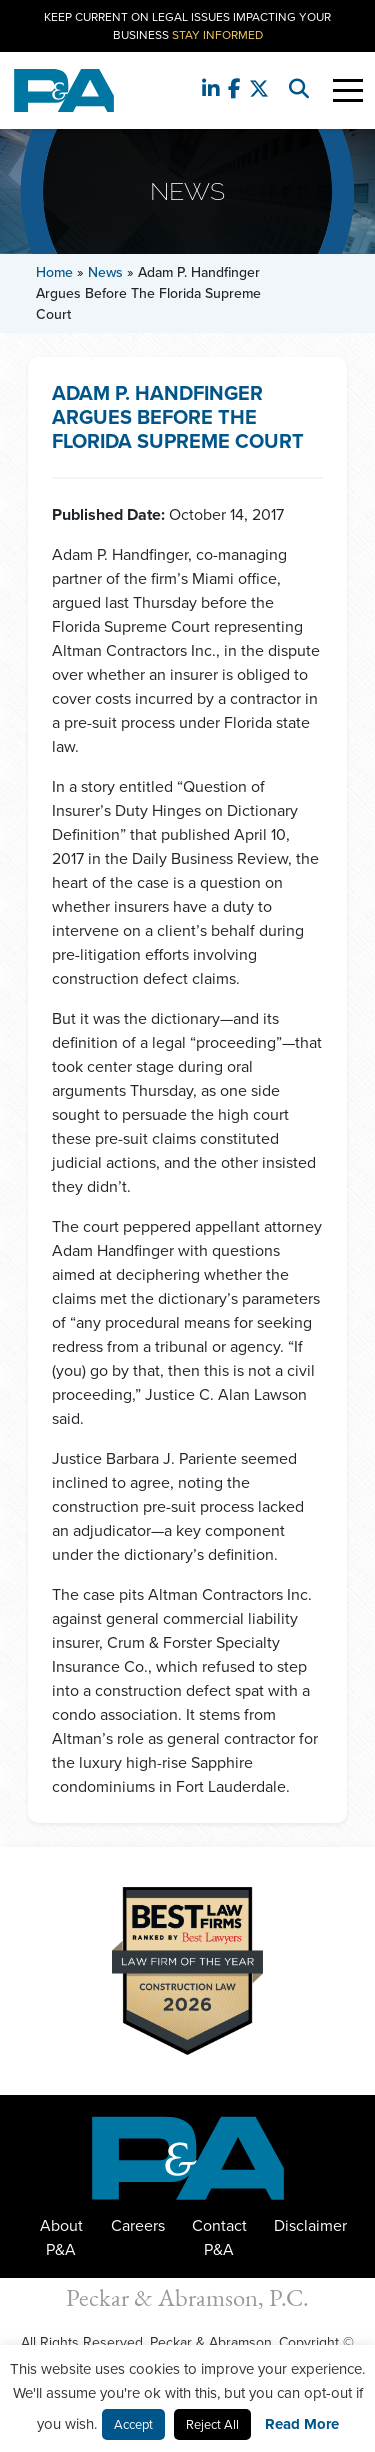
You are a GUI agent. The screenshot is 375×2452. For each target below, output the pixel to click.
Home (54, 272)
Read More (302, 2424)
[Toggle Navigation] (348, 90)
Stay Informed (217, 35)
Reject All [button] (212, 2424)
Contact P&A (219, 2237)
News (105, 272)
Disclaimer (310, 2225)
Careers (138, 2225)
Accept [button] (133, 2424)
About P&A (61, 2237)
